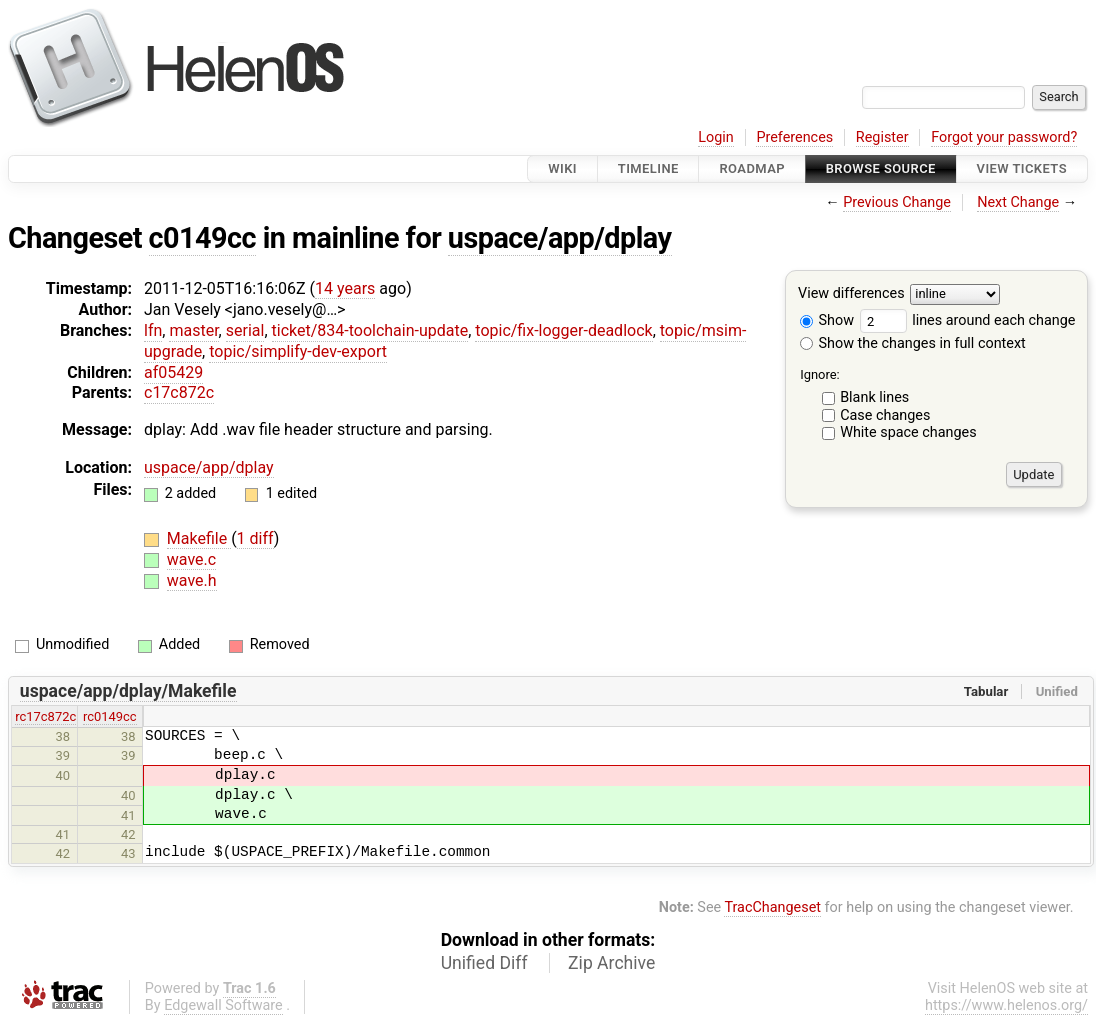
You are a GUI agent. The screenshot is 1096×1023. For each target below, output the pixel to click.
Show (827, 320)
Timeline (648, 168)
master (193, 330)
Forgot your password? (1004, 137)
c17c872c (179, 392)
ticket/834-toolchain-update (370, 330)
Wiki (562, 168)
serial (245, 330)
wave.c (191, 559)
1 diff (255, 538)
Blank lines (874, 397)
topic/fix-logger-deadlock (563, 330)
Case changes (885, 415)
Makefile (199, 538)
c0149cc (202, 238)
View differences (851, 294)
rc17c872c (45, 716)
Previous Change (897, 202)
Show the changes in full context (913, 343)
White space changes (908, 432)
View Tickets (1022, 168)
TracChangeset (772, 907)
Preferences (794, 137)
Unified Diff (484, 963)
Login (716, 137)
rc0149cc (110, 716)
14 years (345, 288)
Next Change (1018, 202)
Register (882, 137)
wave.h (192, 580)
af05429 (173, 372)
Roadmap (752, 168)
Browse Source (881, 168)
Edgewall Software (223, 1005)
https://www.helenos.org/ (1006, 1005)
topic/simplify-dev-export (298, 351)
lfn (153, 330)
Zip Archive (611, 963)
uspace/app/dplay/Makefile (128, 691)
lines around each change (968, 320)
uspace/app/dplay (560, 238)
